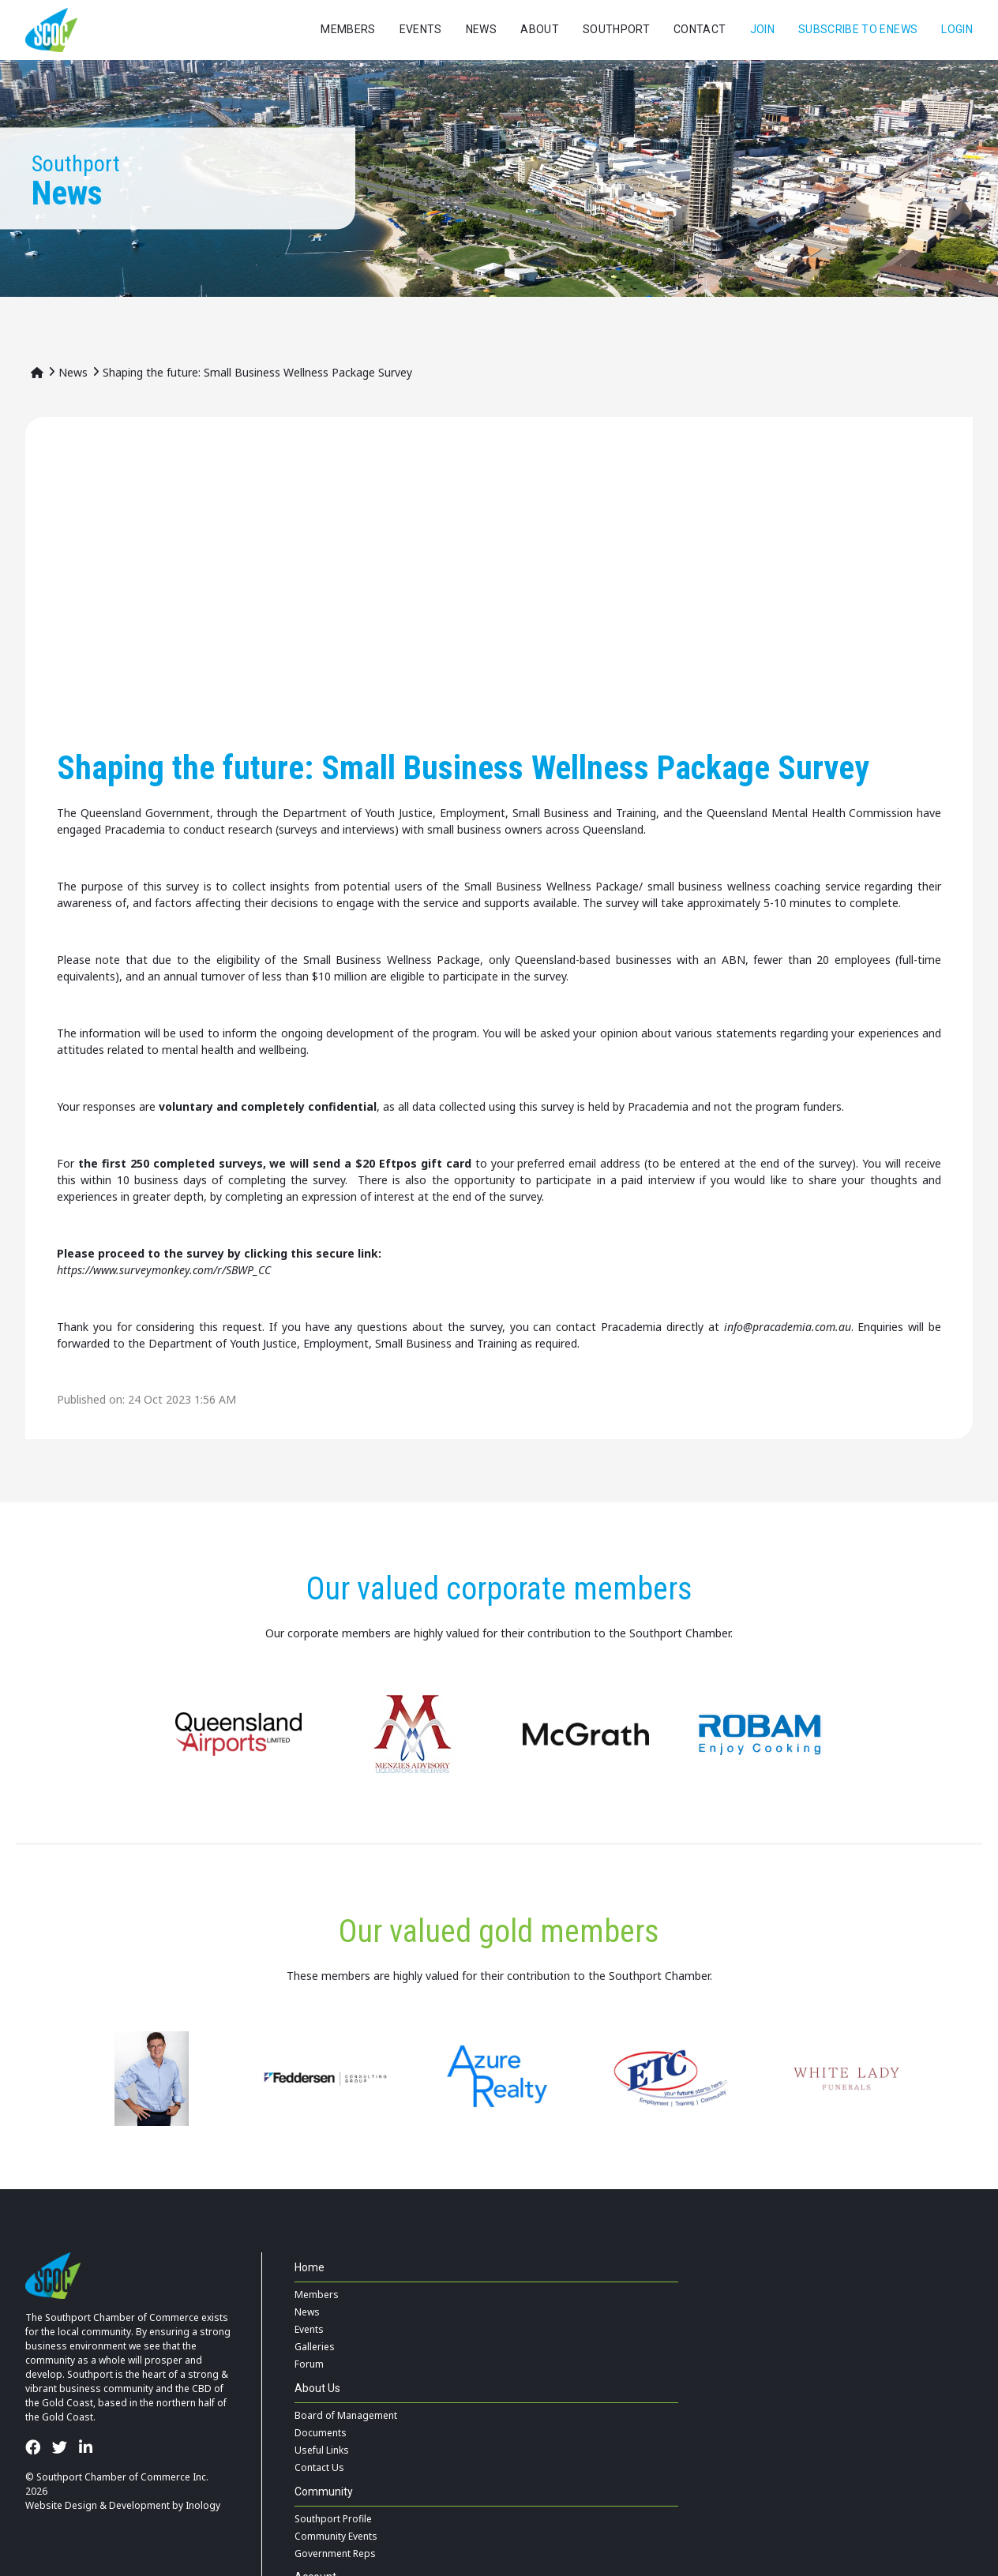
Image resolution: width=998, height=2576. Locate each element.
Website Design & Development (97, 2505)
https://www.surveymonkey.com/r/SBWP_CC (164, 1269)
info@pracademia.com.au (787, 1326)
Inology (203, 2505)
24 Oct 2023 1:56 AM (182, 1399)
